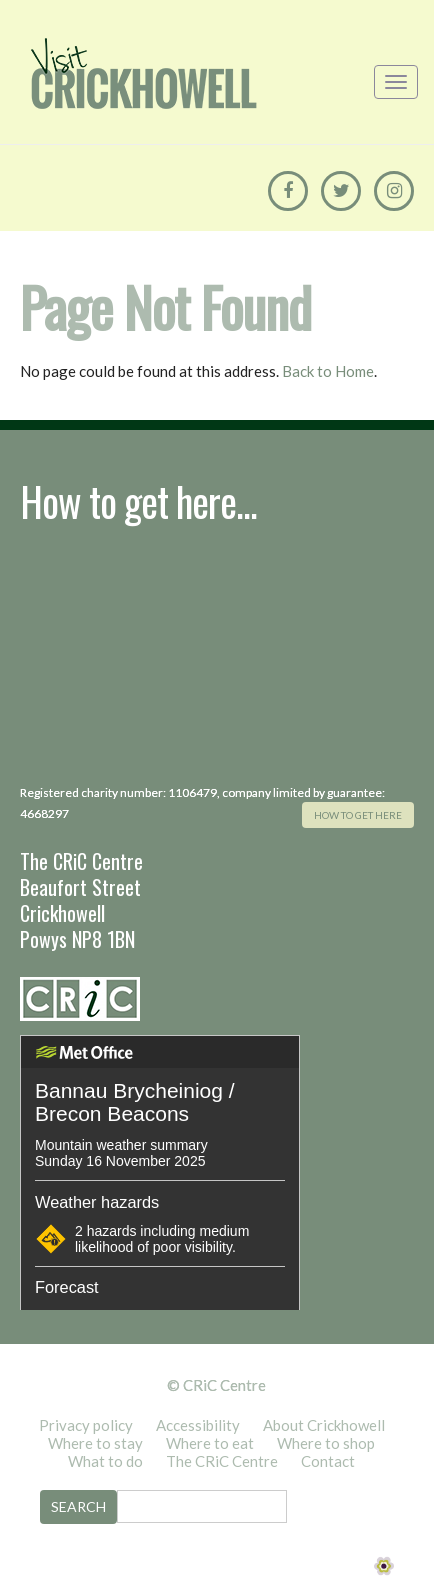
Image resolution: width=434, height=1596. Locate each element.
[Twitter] (341, 191)
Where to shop (326, 1443)
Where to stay (95, 1443)
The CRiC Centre (222, 1461)
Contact (328, 1461)
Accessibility (198, 1425)
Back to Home (328, 371)
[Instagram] (394, 191)
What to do (105, 1461)
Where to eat (210, 1443)
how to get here (358, 815)
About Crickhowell (324, 1425)
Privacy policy (86, 1425)
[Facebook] (288, 191)
